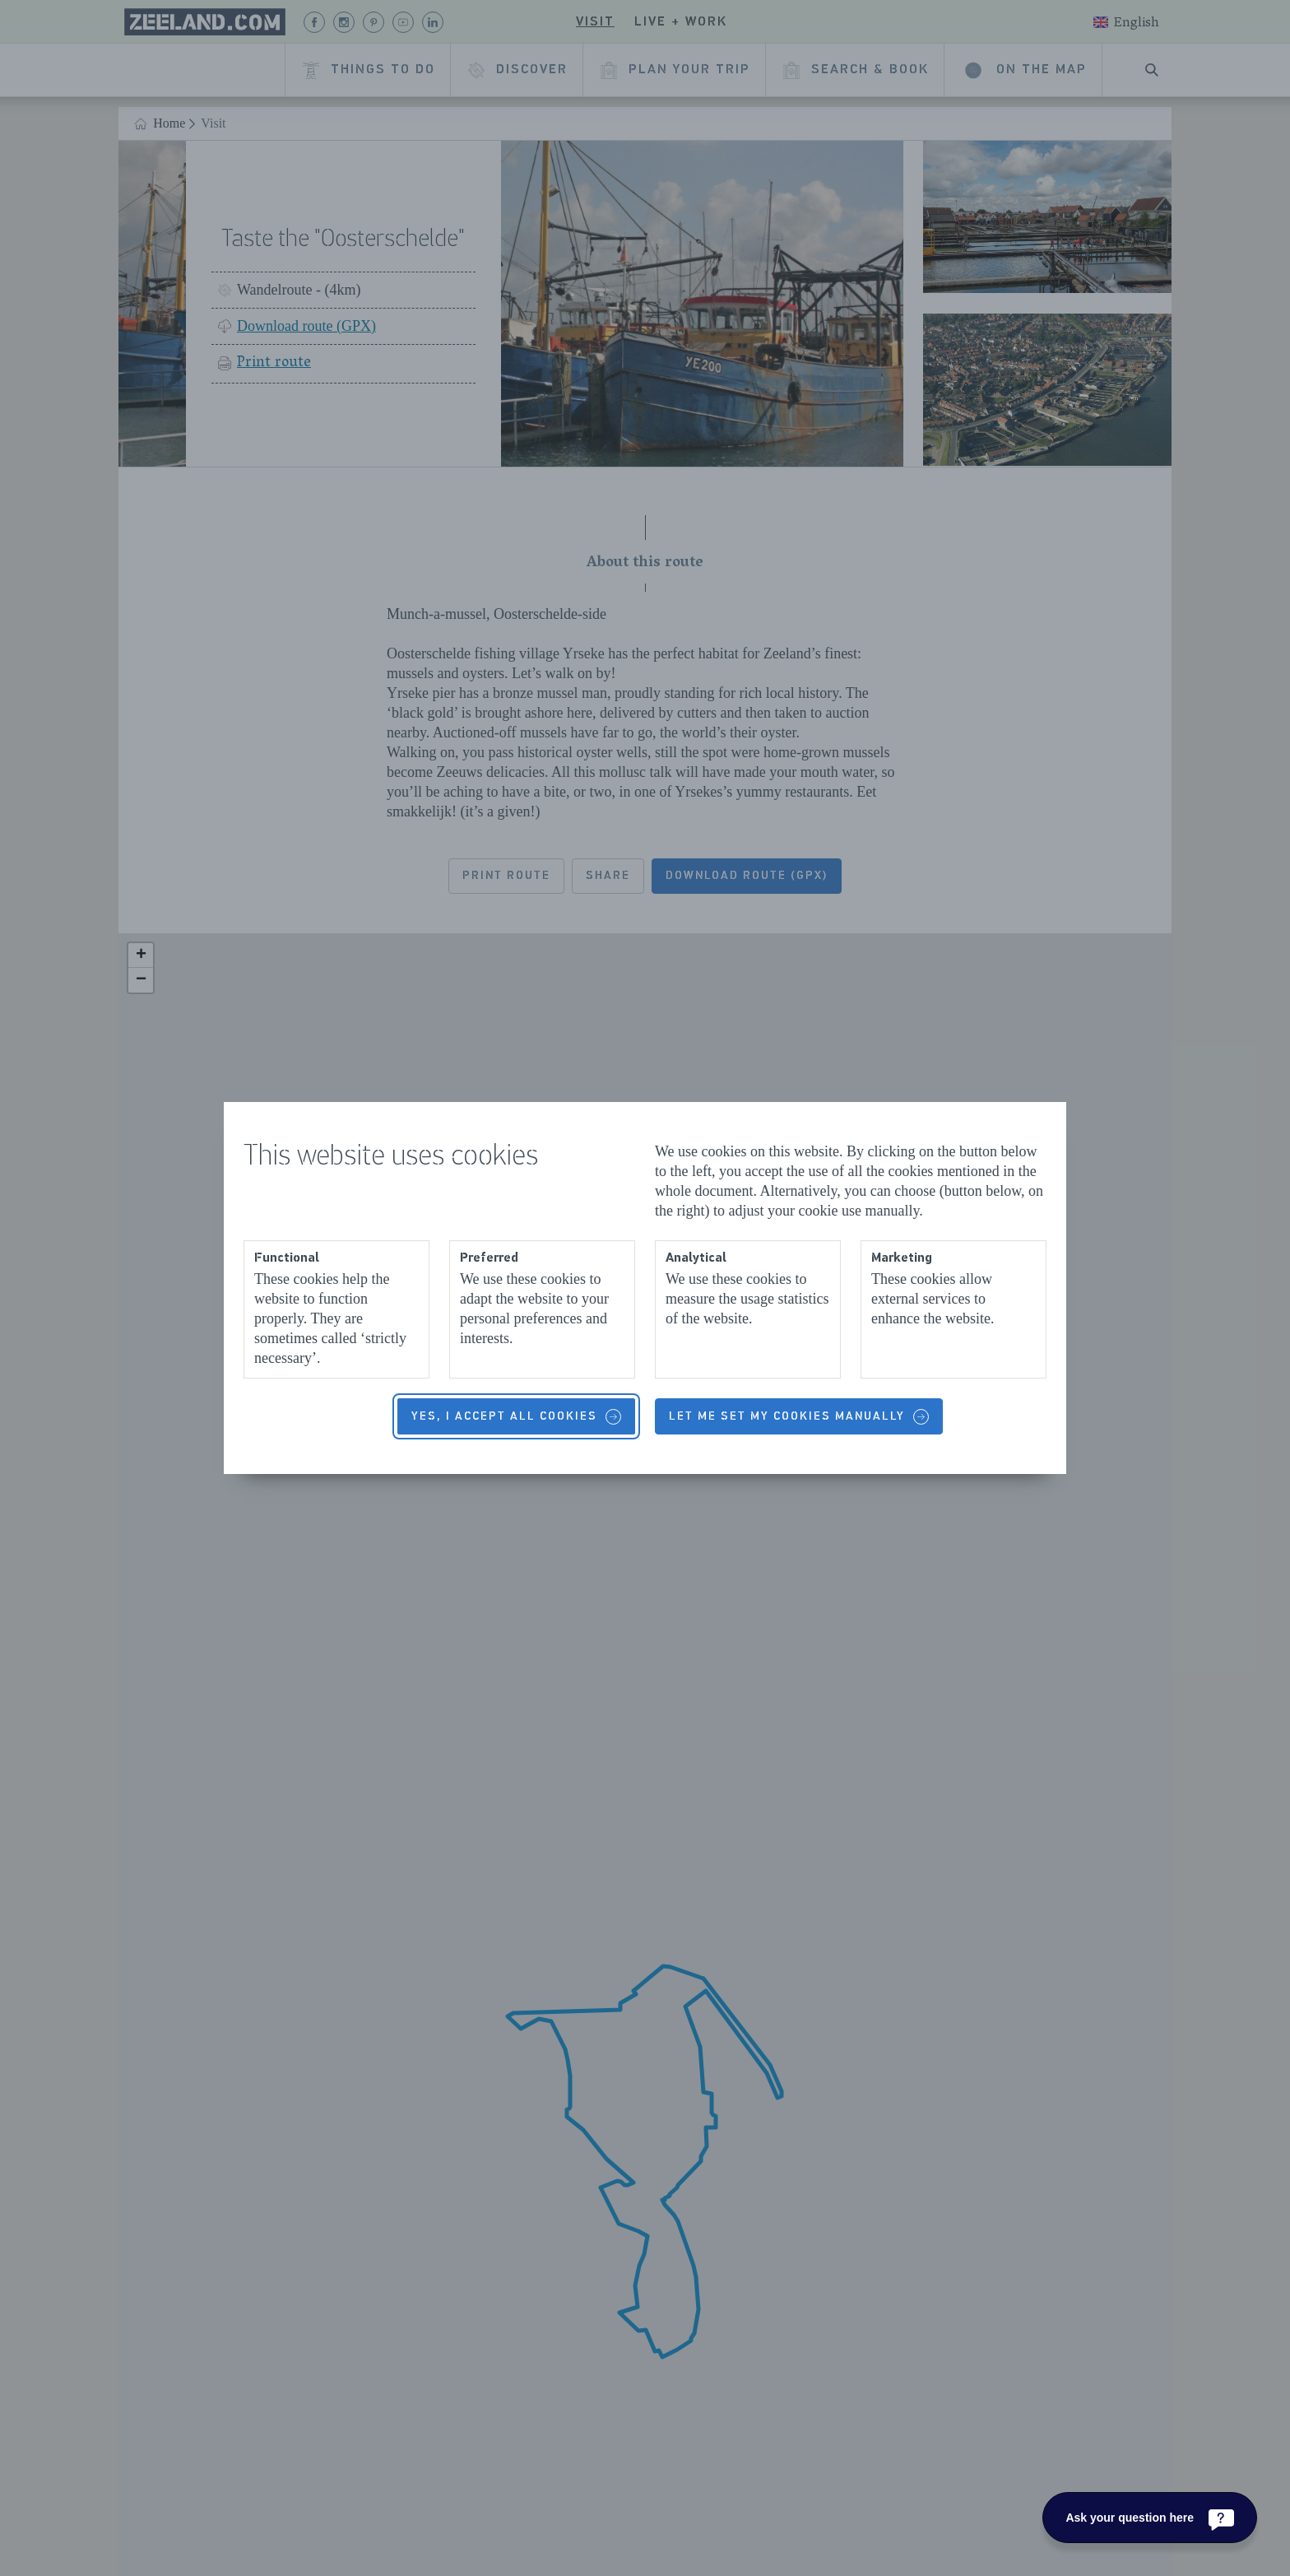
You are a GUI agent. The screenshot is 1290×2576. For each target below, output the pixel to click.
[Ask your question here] (1149, 2517)
